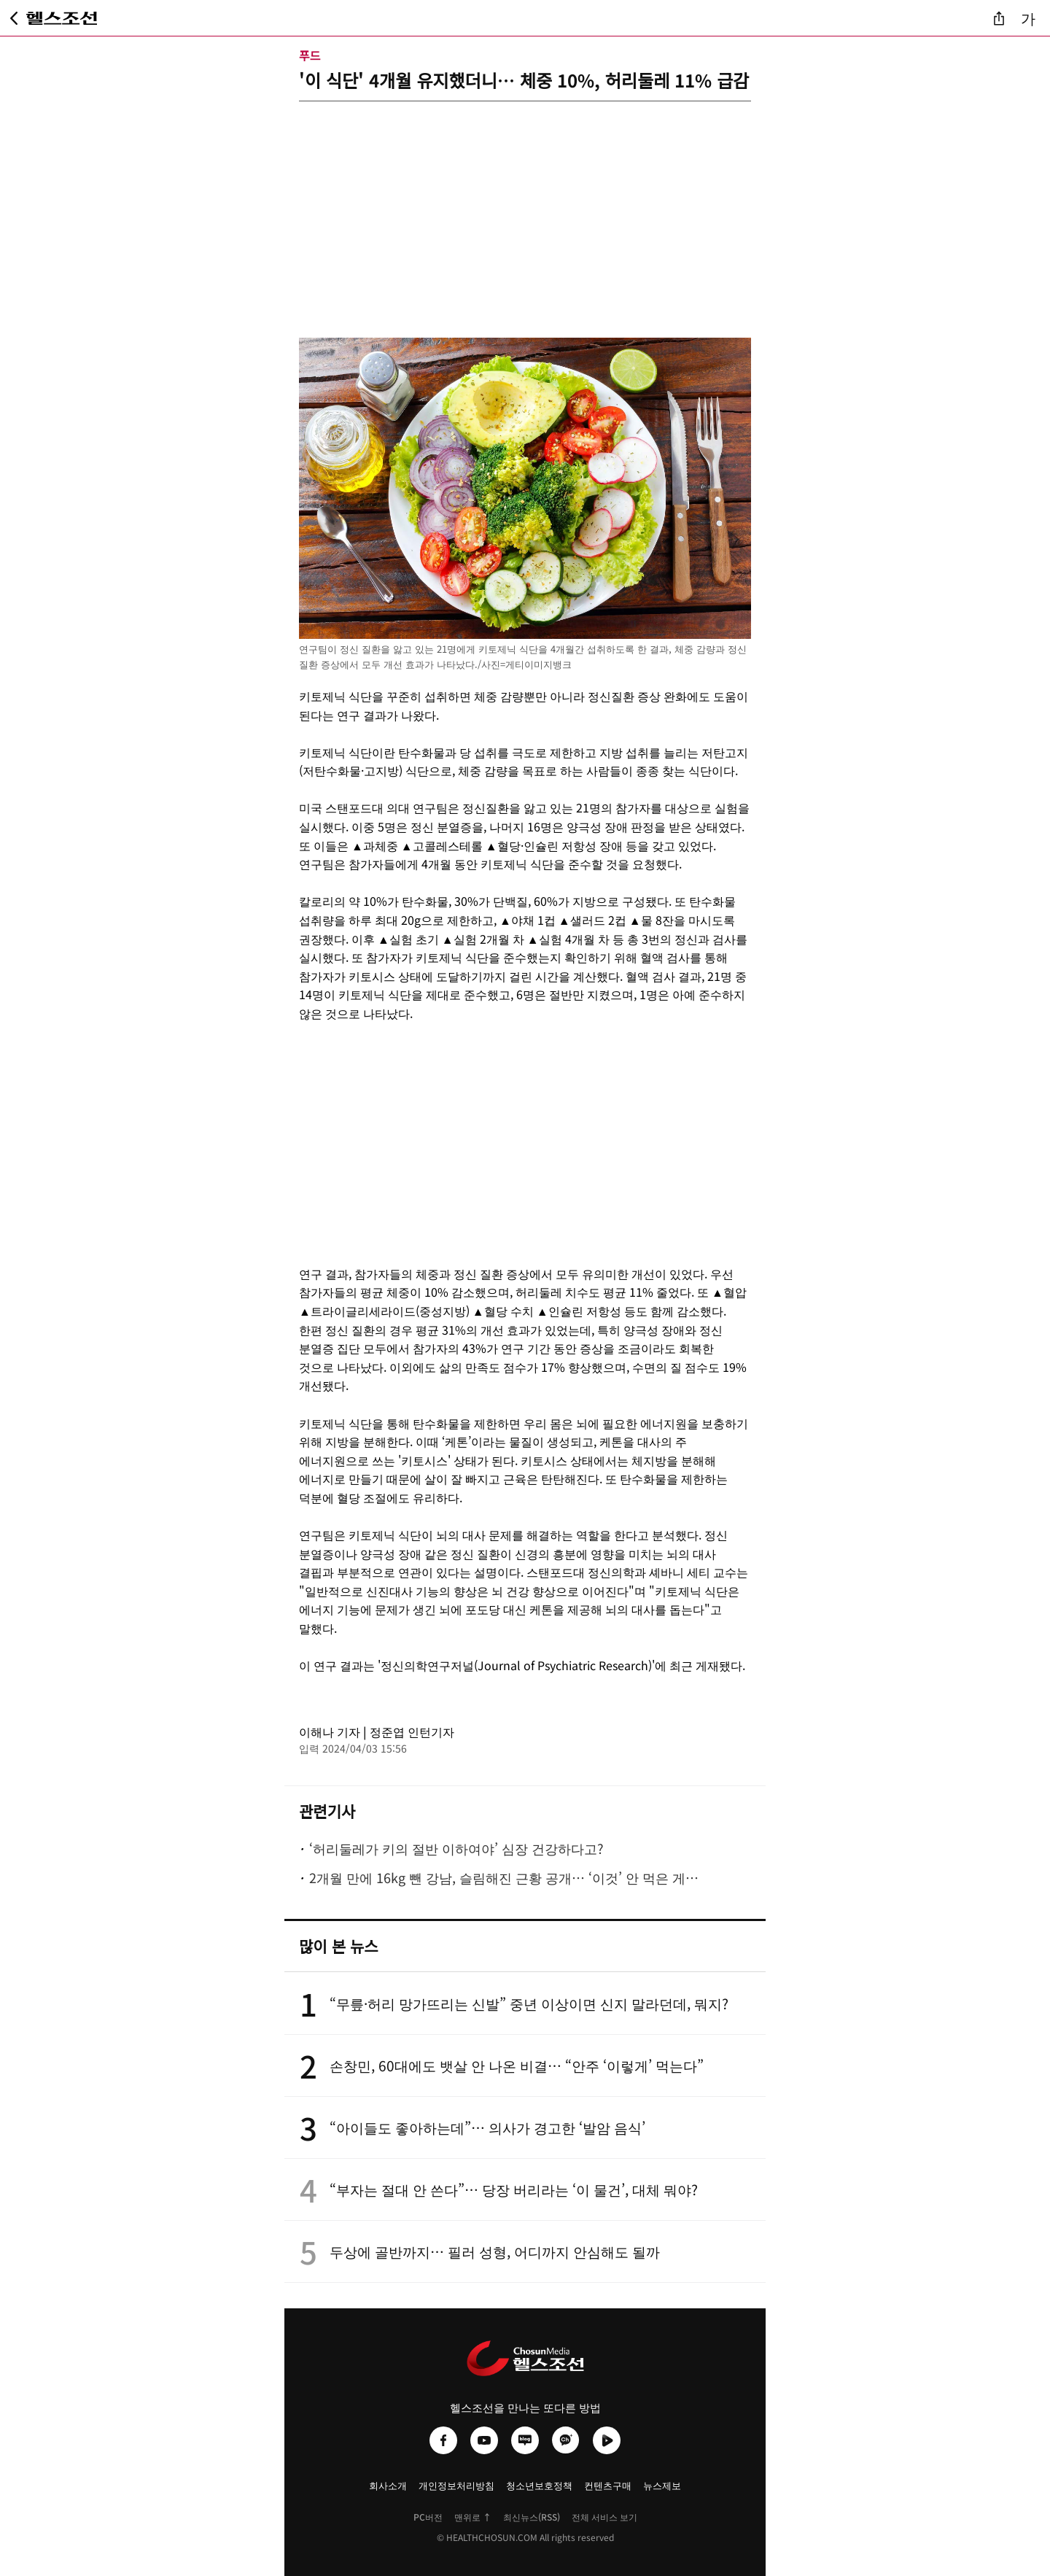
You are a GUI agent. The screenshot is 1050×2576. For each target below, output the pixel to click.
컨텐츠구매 (607, 2485)
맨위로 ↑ (472, 2516)
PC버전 (428, 2516)
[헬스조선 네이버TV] (607, 2440)
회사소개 (388, 2485)
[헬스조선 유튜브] (484, 2440)
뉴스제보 (662, 2485)
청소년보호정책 (539, 2485)
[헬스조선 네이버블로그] (525, 2440)
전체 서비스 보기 (604, 2516)
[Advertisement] (525, 203)
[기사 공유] (999, 18)
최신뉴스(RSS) (531, 2516)
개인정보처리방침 (456, 2485)
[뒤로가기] (13, 18)
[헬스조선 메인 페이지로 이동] (62, 18)
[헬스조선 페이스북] (443, 2440)
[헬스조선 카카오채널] (566, 2440)
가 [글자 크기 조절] (1028, 17)
